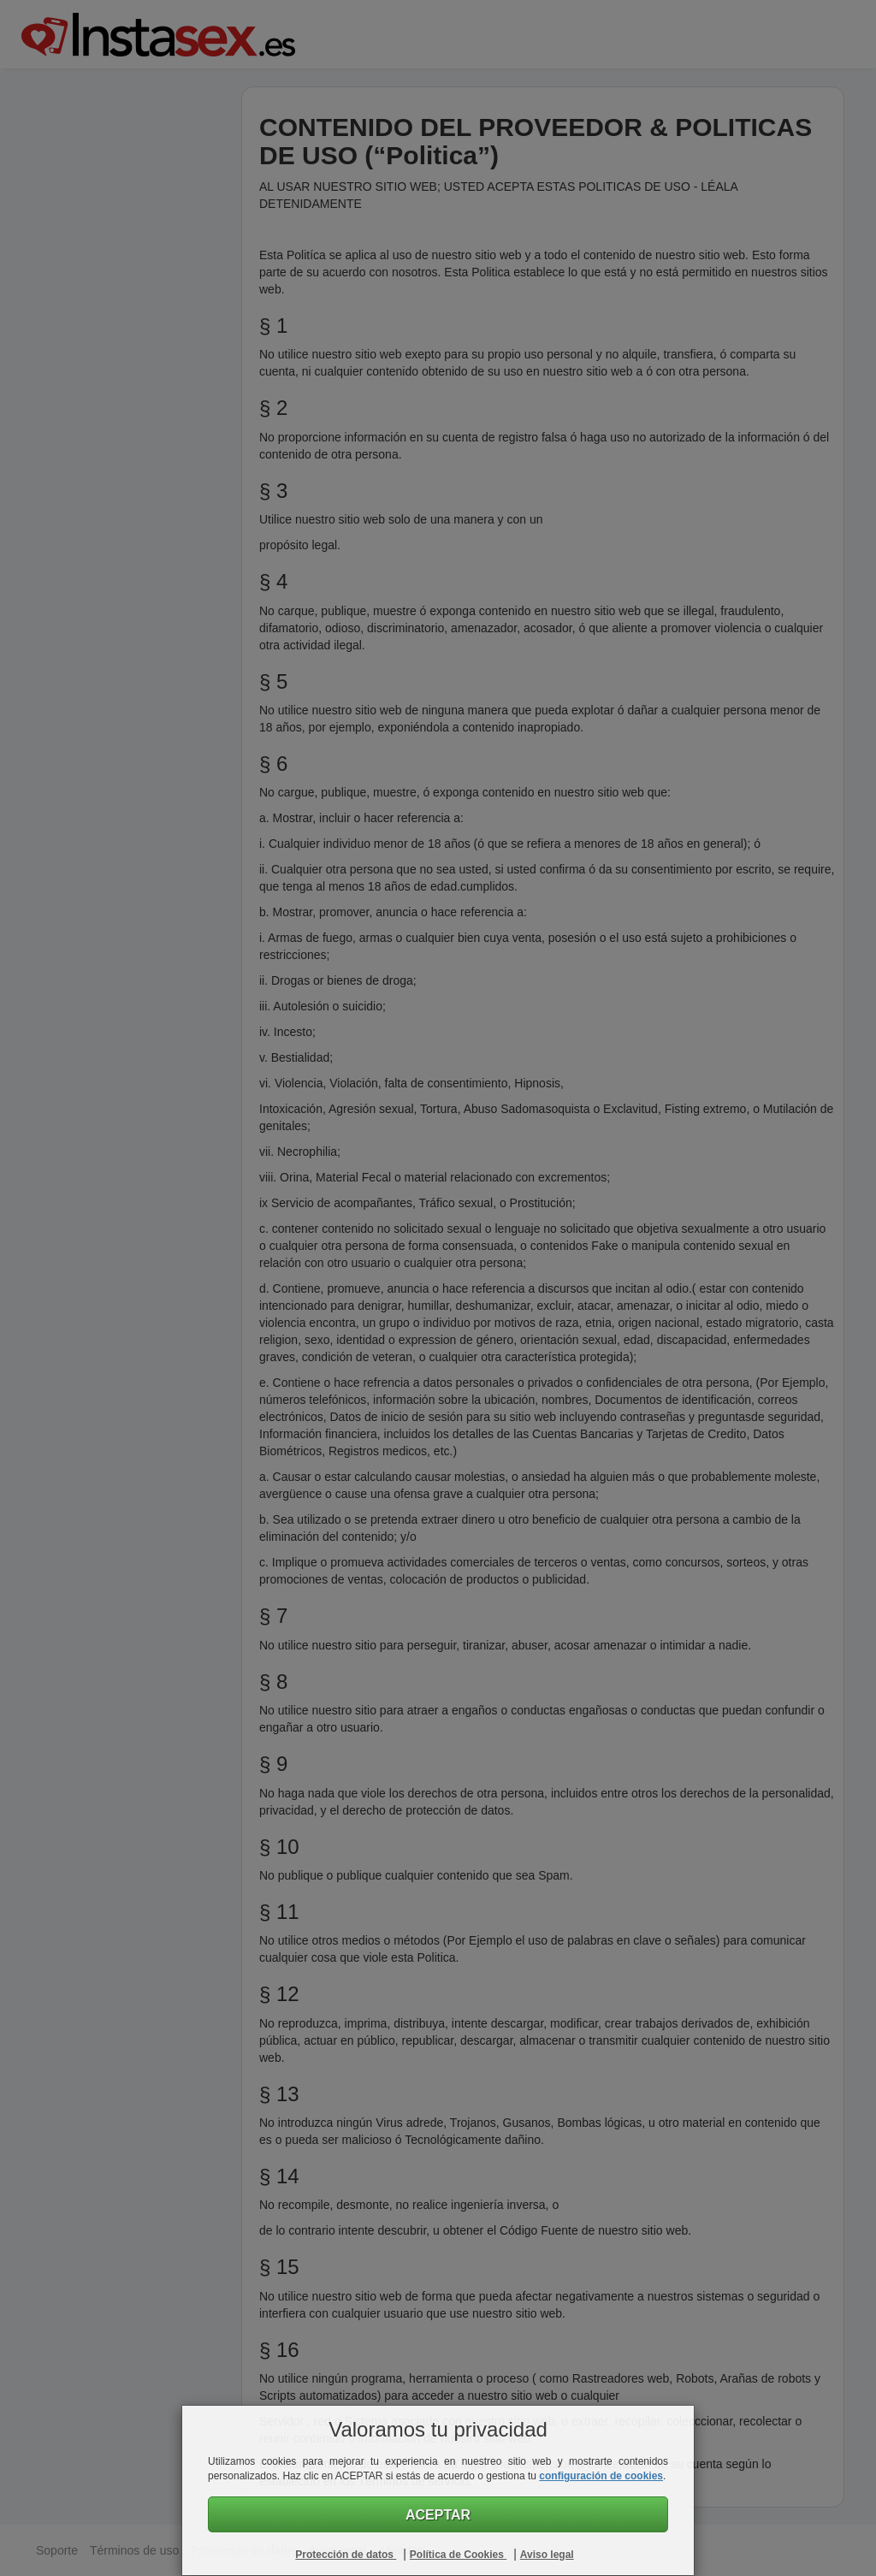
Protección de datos (345, 2555)
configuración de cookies (601, 2476)
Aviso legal (547, 2555)
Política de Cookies (458, 2555)
